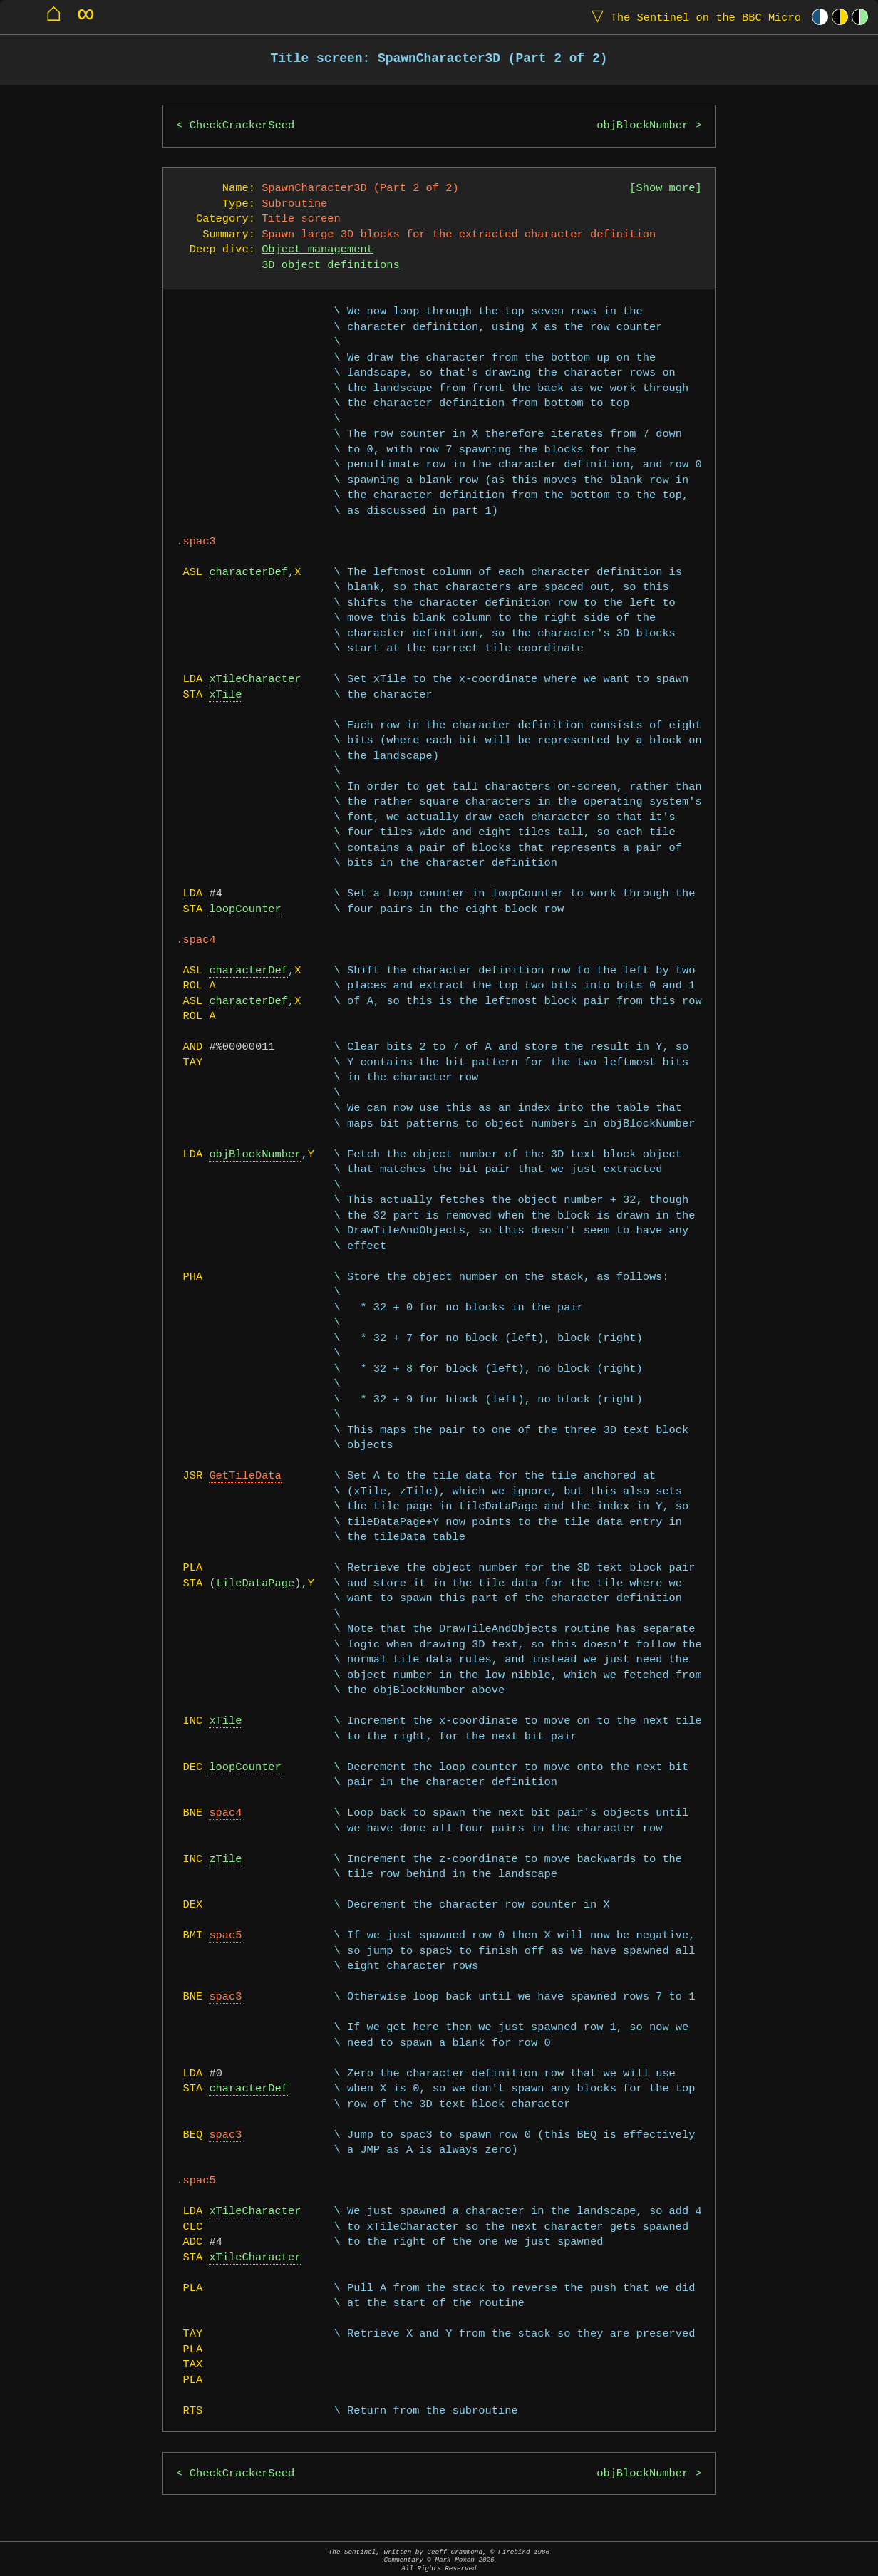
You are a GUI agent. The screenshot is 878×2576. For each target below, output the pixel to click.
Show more (666, 188)
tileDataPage (255, 1583)
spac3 (225, 1997)
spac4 (225, 1813)
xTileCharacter (255, 679)
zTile (225, 1859)
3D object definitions (331, 265)
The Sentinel (693, 16)
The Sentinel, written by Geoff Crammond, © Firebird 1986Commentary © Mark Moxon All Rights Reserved (439, 2559)
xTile (225, 695)
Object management (317, 249)
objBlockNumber (642, 125)
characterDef (248, 572)
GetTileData (245, 1476)
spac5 (225, 1935)
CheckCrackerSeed (242, 125)
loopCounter (245, 909)
